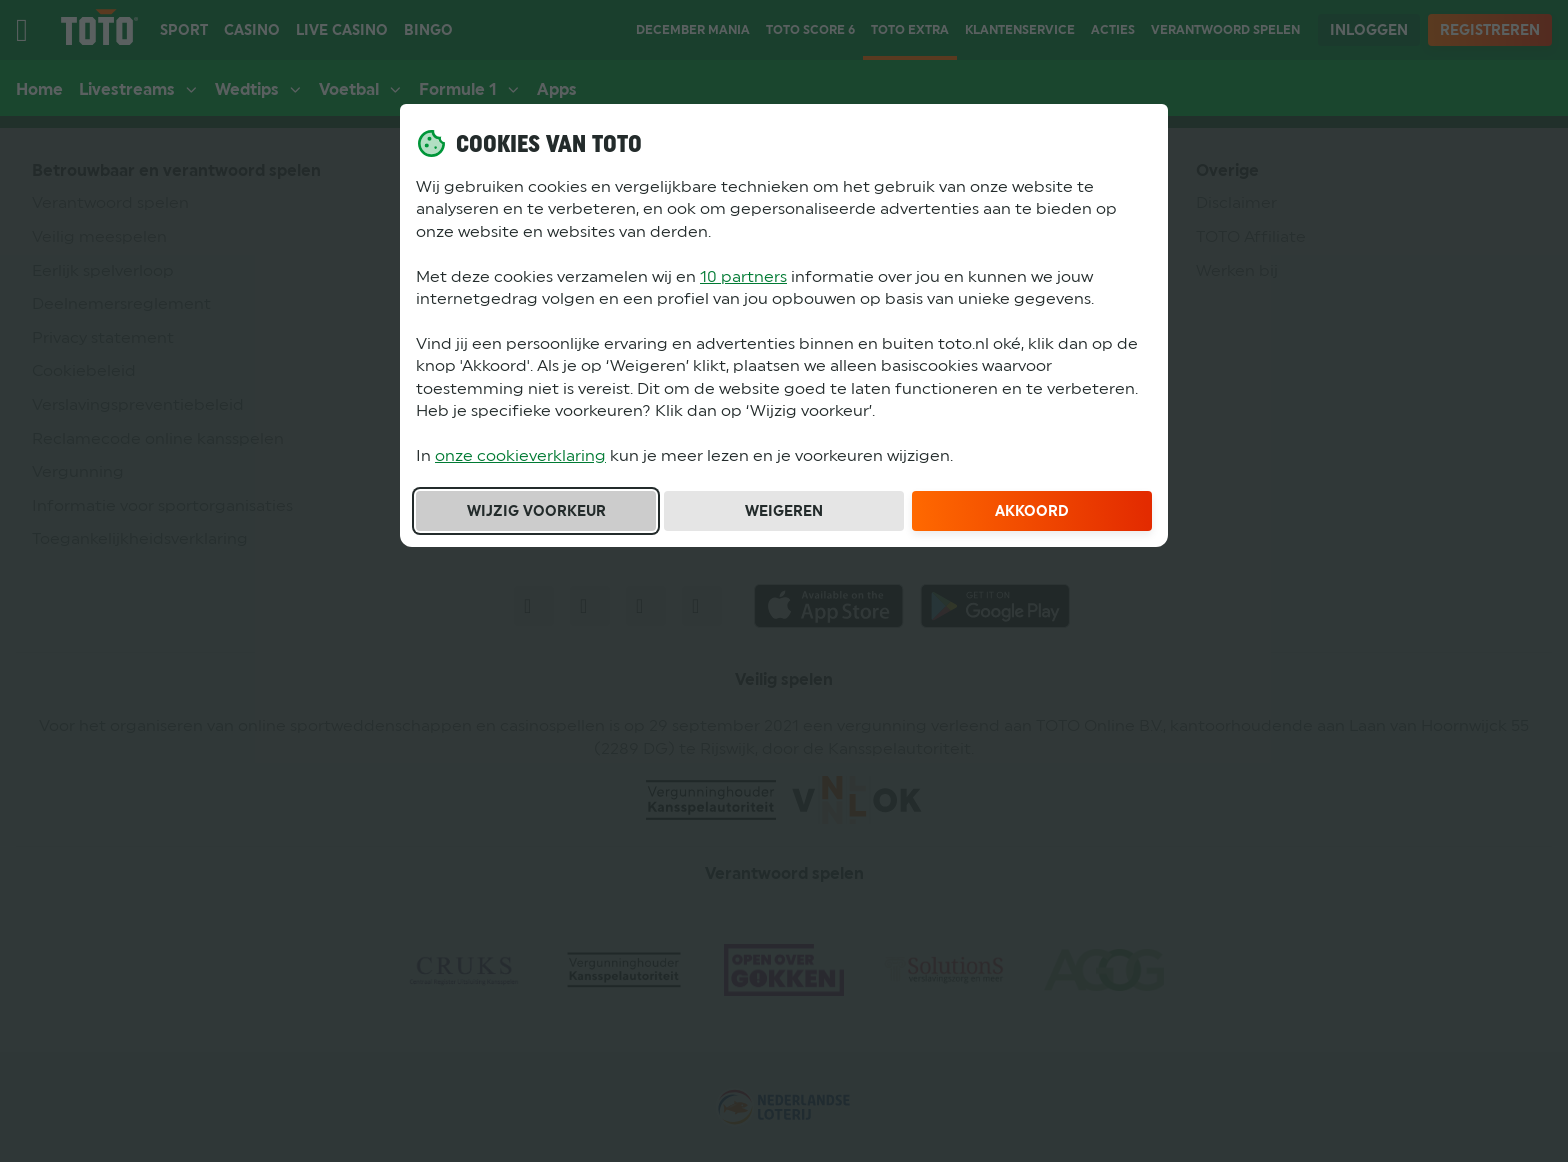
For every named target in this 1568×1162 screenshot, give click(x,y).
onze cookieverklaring (520, 455)
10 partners (743, 276)
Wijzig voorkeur (536, 511)
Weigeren (784, 511)
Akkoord (1032, 511)
